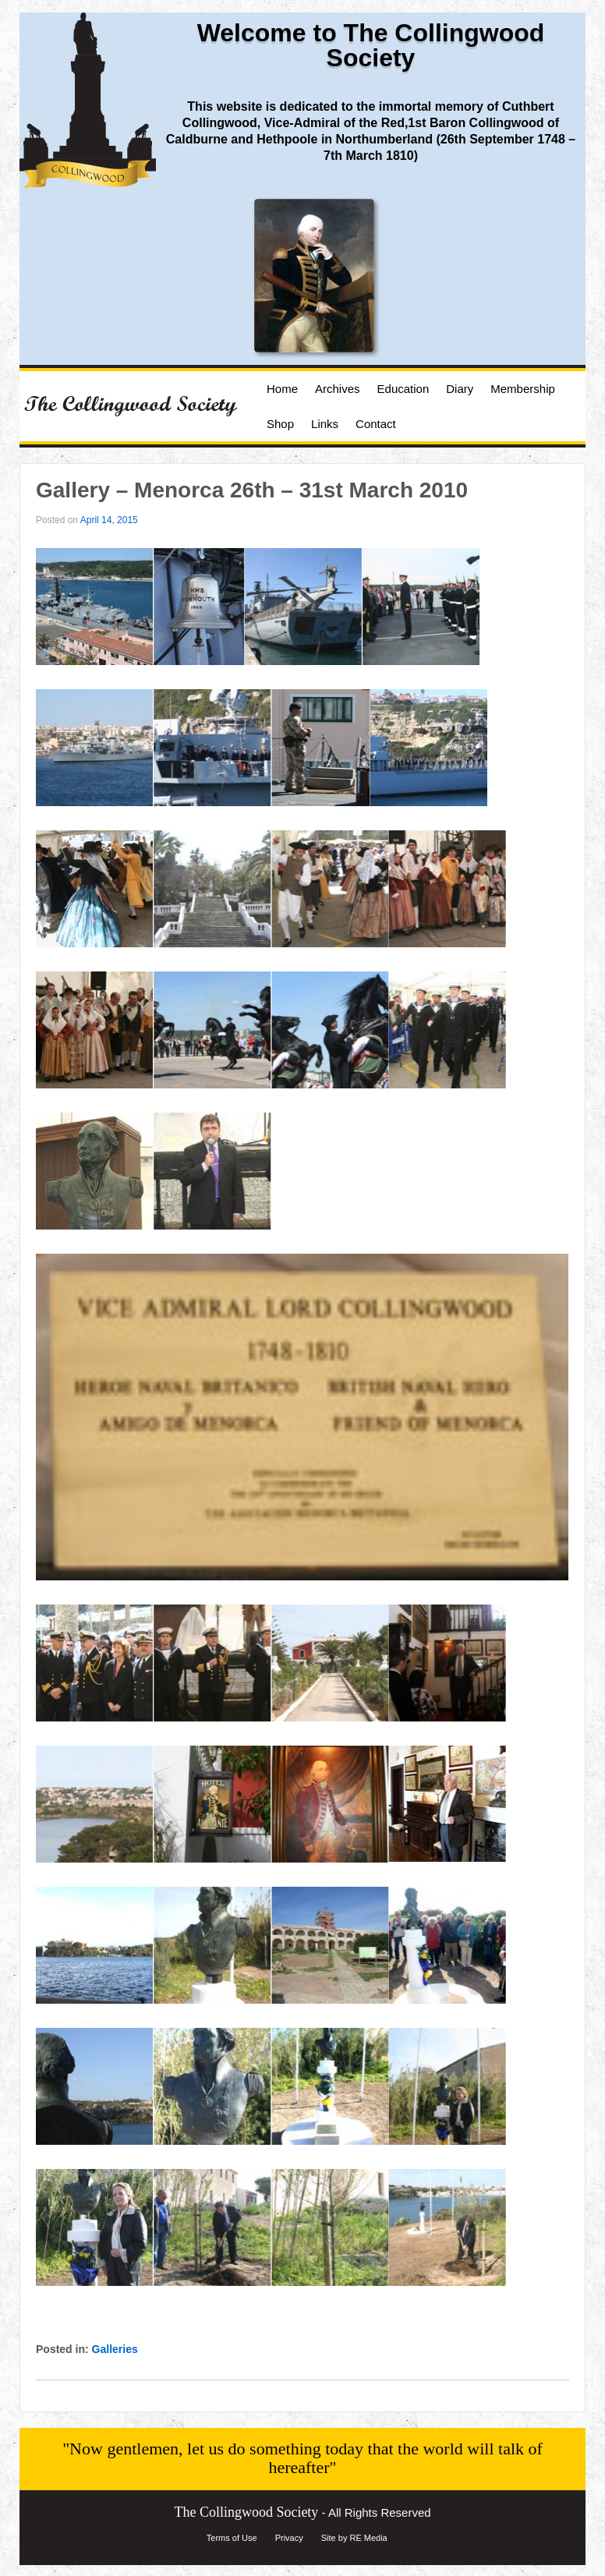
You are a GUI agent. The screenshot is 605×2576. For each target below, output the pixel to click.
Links (324, 423)
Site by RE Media (354, 2537)
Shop (280, 423)
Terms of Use (232, 2537)
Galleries (115, 2349)
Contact (376, 423)
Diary (459, 388)
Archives (337, 388)
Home (282, 388)
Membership (522, 388)
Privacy (289, 2537)
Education (403, 388)
